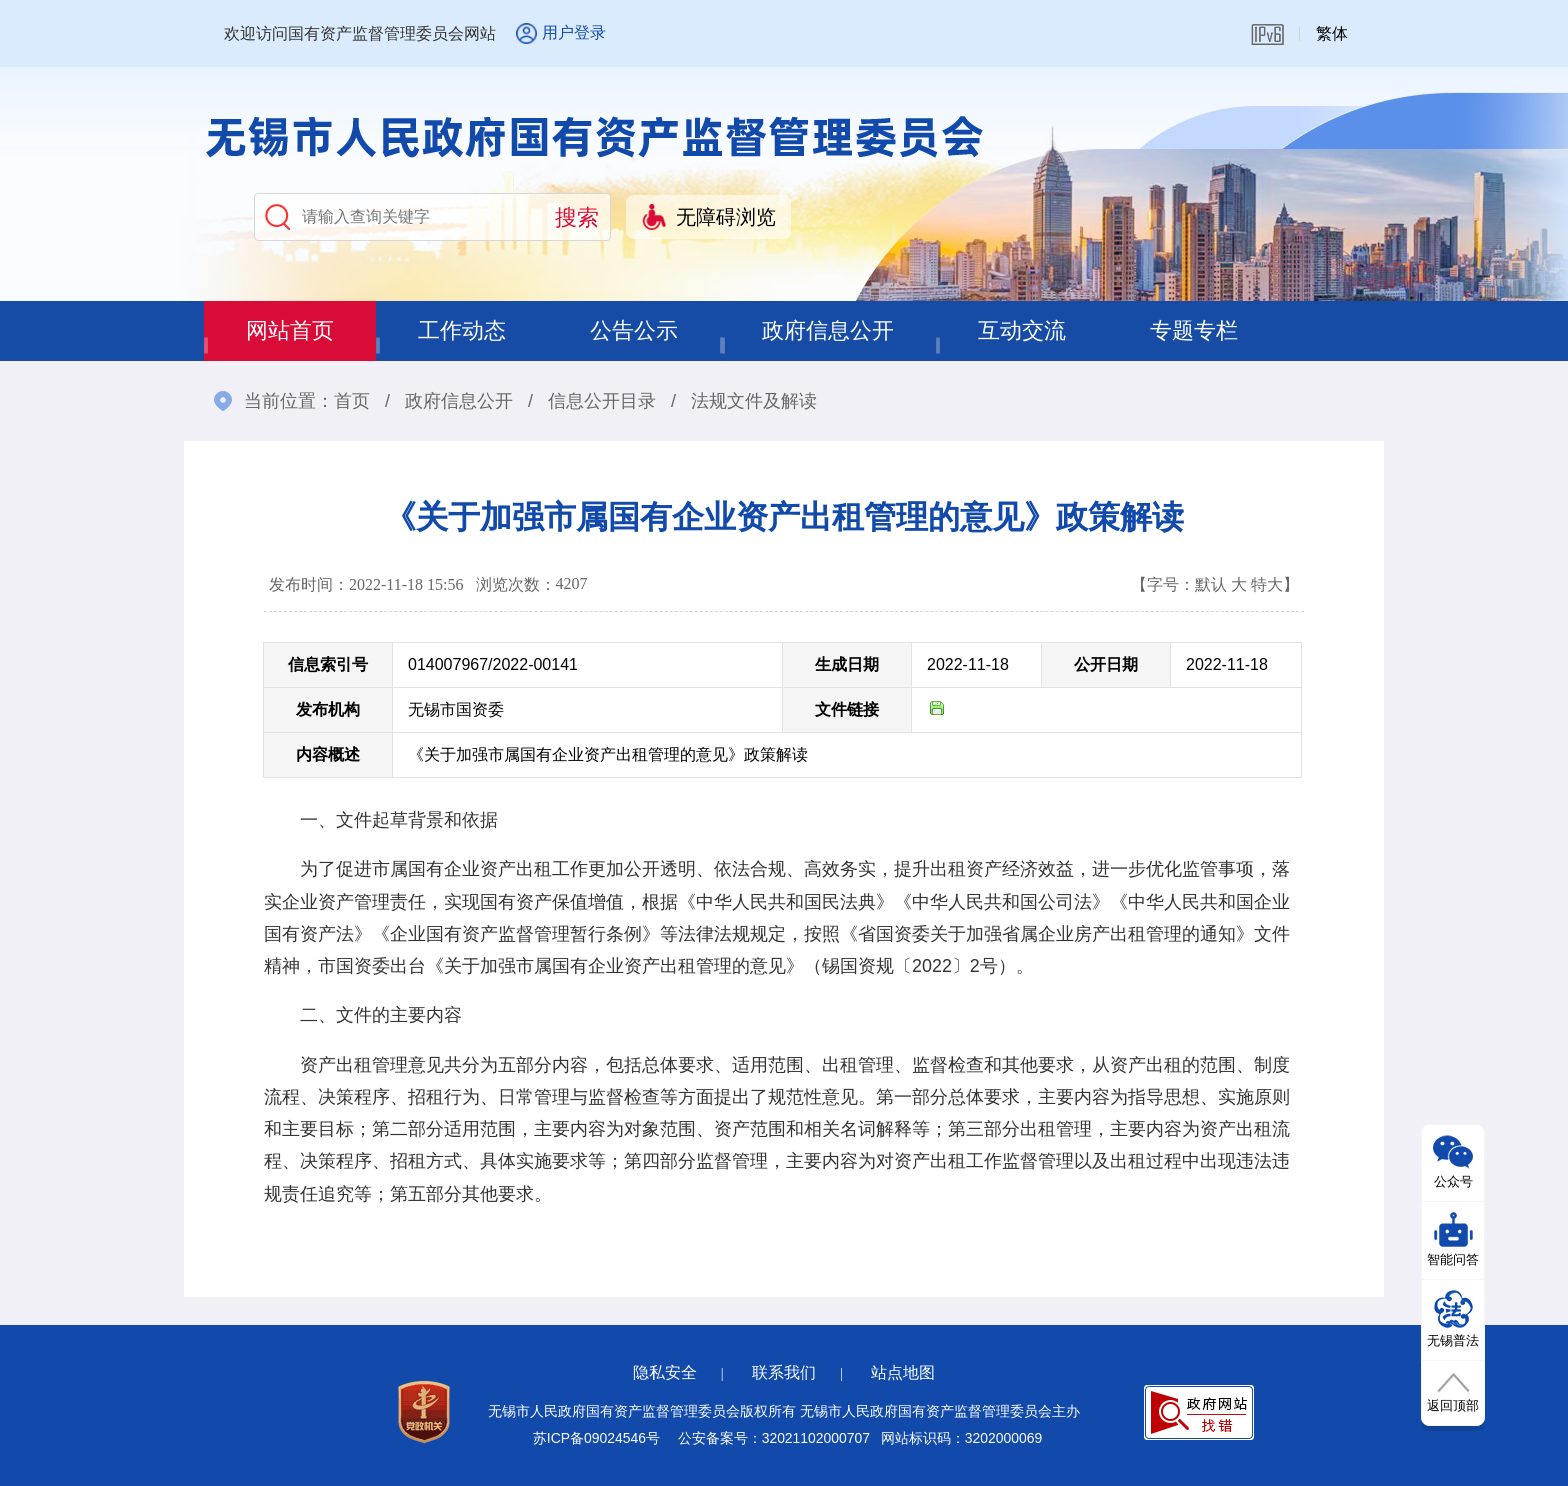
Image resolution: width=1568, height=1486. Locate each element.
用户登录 (574, 32)
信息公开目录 (602, 401)
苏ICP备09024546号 (596, 1438)
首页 (352, 401)
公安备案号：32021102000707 (774, 1438)
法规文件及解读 (754, 401)
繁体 (1332, 33)
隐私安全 (665, 1372)
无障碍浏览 (726, 217)
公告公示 (634, 330)
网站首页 (290, 330)
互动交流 (1022, 330)
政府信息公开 (828, 330)
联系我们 (784, 1372)
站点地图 (903, 1372)
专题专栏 (1194, 330)
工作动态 (462, 330)
